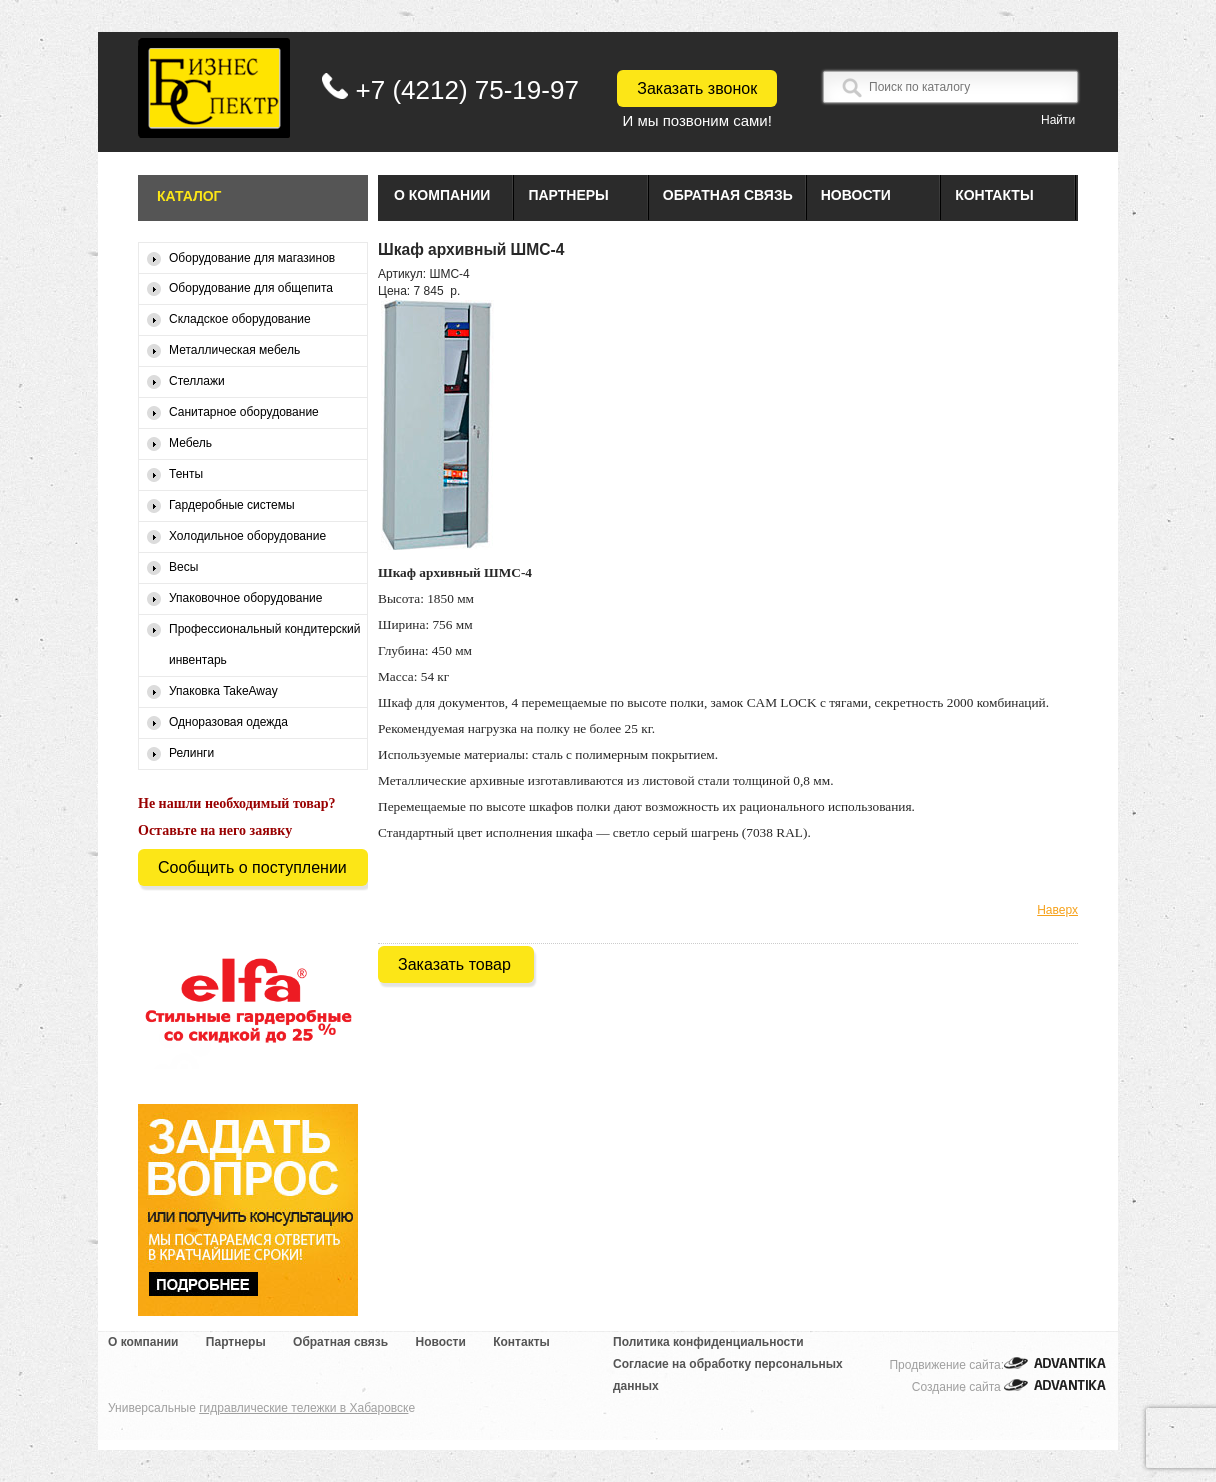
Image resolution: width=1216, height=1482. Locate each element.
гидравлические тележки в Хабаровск (303, 1408)
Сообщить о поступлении (252, 867)
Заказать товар (454, 964)
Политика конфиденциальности (708, 1342)
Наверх (1057, 910)
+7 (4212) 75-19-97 (467, 90)
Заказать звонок (697, 88)
